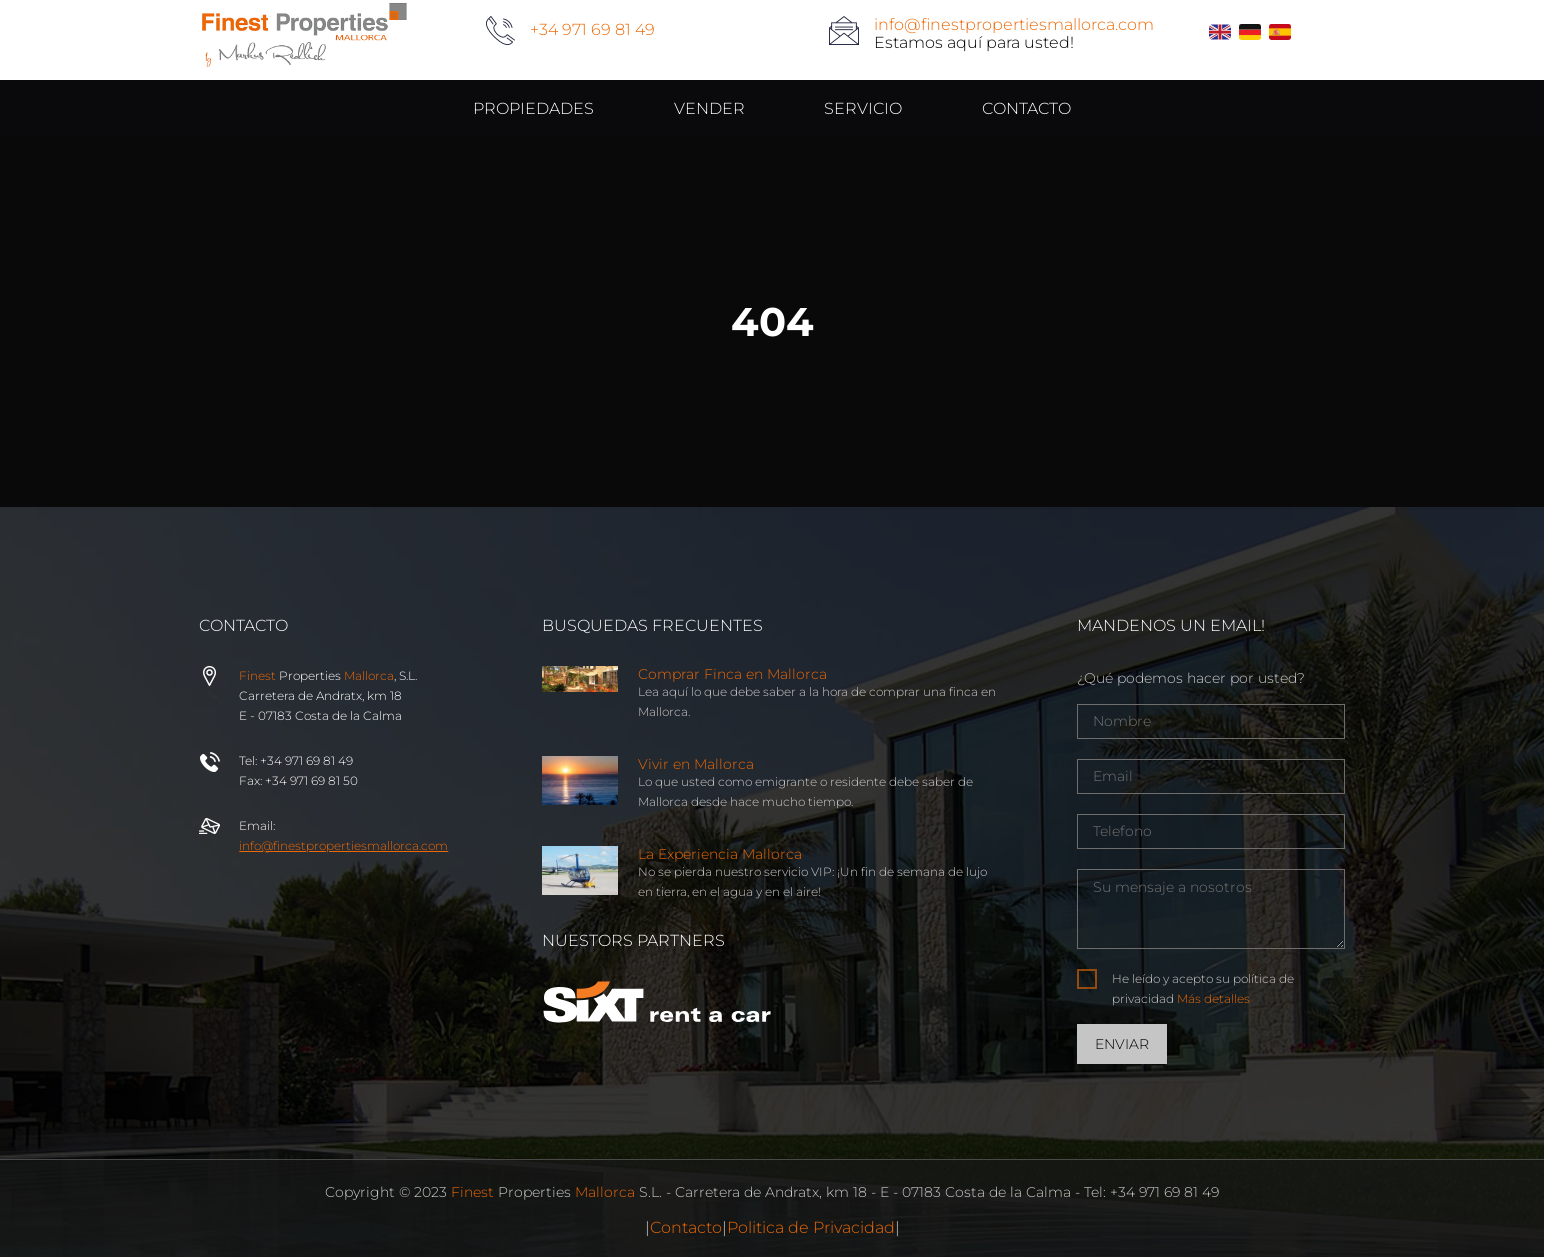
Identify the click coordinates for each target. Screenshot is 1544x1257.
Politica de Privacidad (811, 1227)
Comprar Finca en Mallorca (732, 674)
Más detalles (1213, 998)
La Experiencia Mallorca (720, 854)
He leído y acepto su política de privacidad (1203, 988)
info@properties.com (343, 845)
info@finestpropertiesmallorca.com (1014, 25)
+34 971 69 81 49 (592, 29)
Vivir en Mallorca (696, 764)
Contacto (686, 1227)
